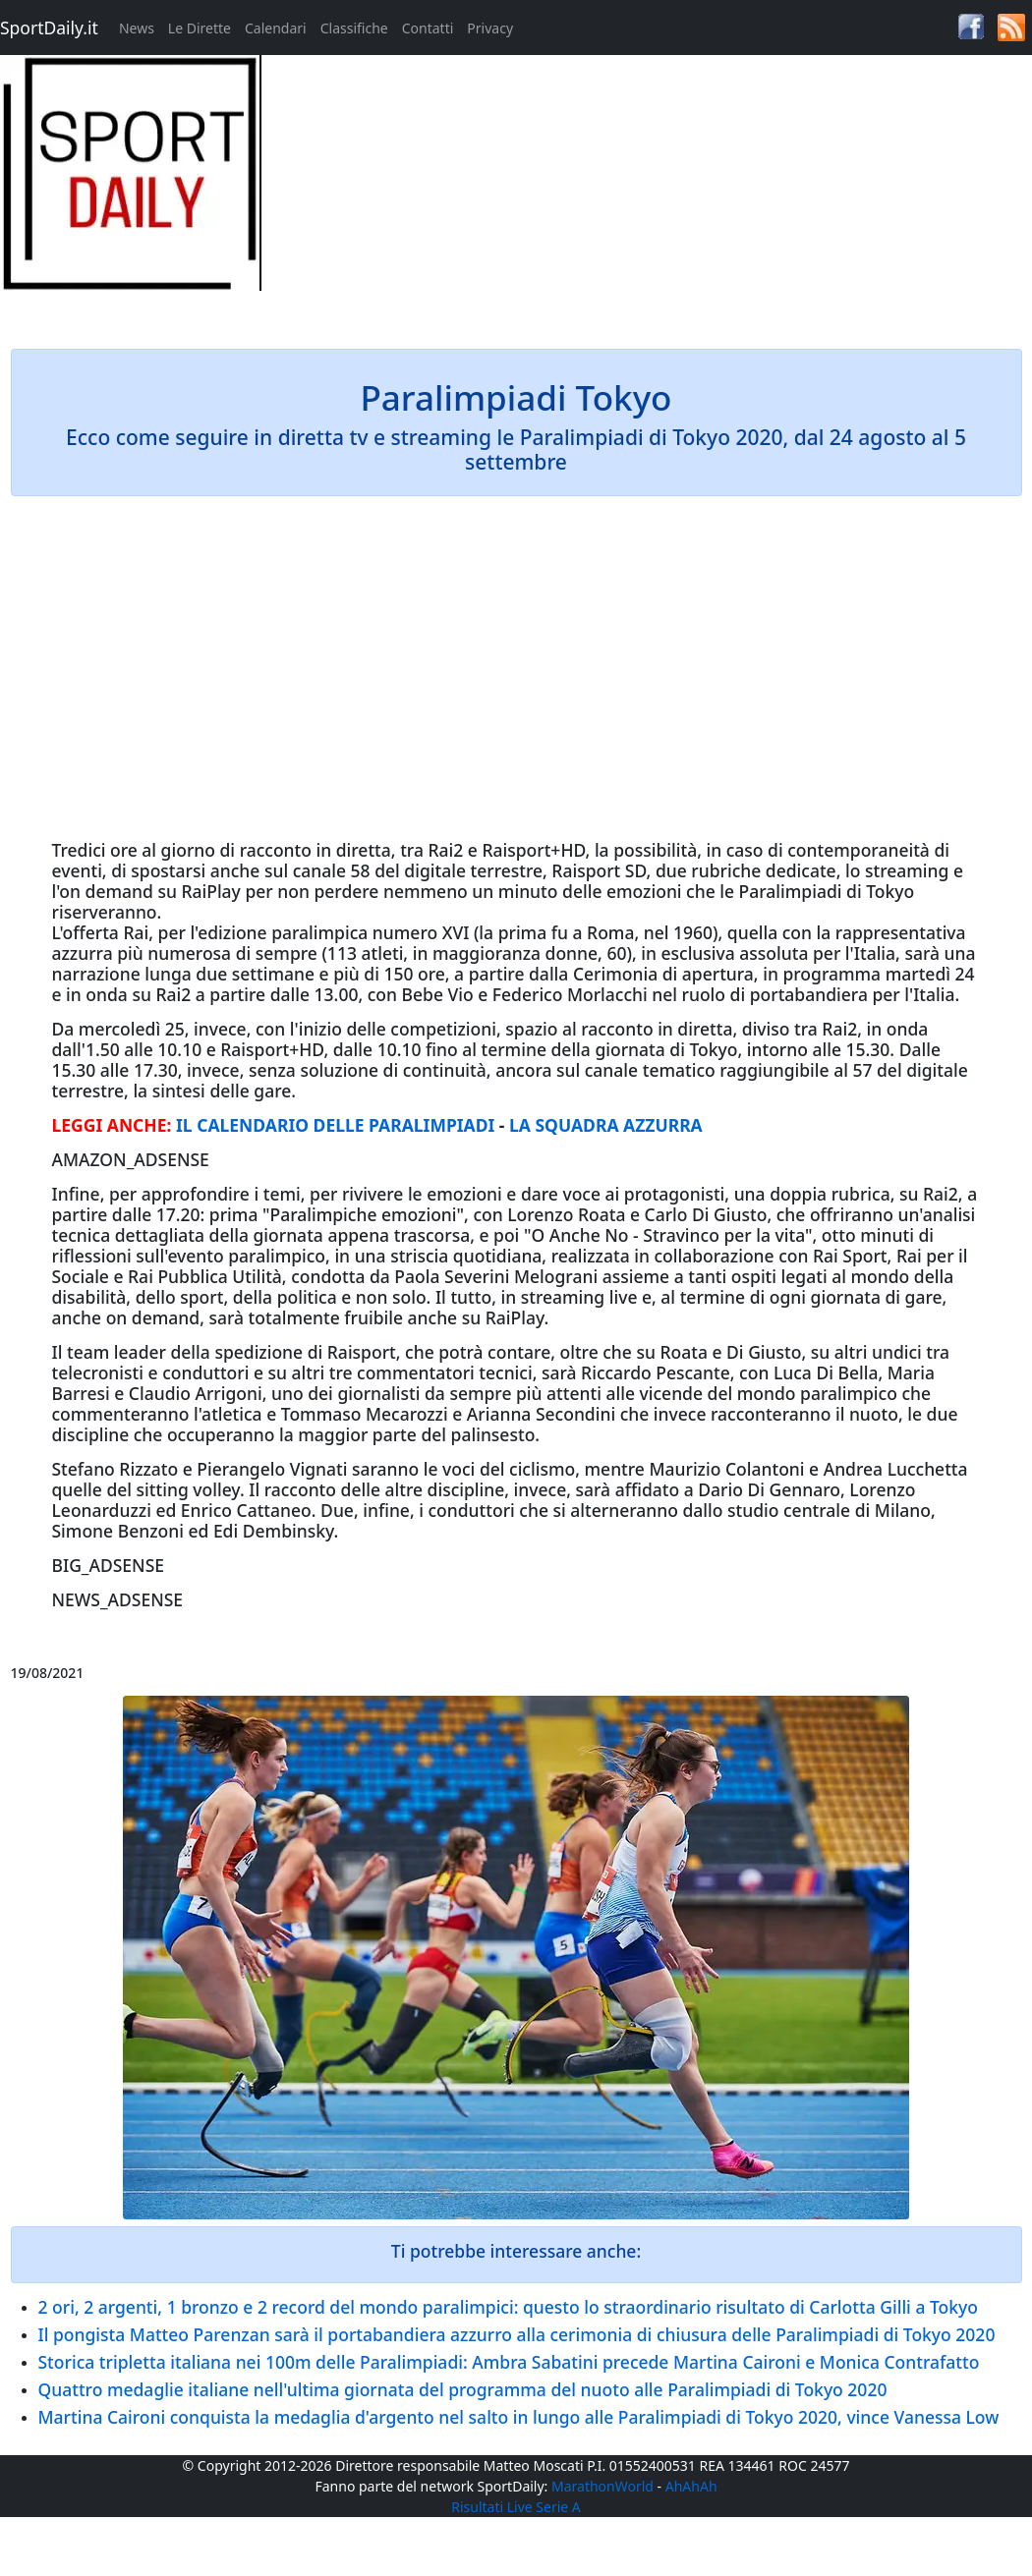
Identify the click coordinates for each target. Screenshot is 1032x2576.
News (136, 28)
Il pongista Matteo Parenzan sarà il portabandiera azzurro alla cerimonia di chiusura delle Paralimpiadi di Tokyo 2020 (517, 2334)
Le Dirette (199, 28)
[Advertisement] (645, 192)
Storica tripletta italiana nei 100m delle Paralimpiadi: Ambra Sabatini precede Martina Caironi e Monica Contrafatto (509, 2362)
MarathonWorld (602, 2486)
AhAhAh (691, 2486)
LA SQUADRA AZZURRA (606, 1125)
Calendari (276, 28)
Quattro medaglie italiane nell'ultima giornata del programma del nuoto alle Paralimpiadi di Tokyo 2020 (463, 2389)
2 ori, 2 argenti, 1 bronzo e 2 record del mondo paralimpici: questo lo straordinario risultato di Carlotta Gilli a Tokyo (508, 2307)
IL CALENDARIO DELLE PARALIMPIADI (335, 1125)
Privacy (490, 28)
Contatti (428, 28)
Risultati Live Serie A (516, 2506)
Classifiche (354, 28)
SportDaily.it (49, 27)
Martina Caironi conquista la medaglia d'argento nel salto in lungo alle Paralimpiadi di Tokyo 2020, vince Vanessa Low (519, 2417)
